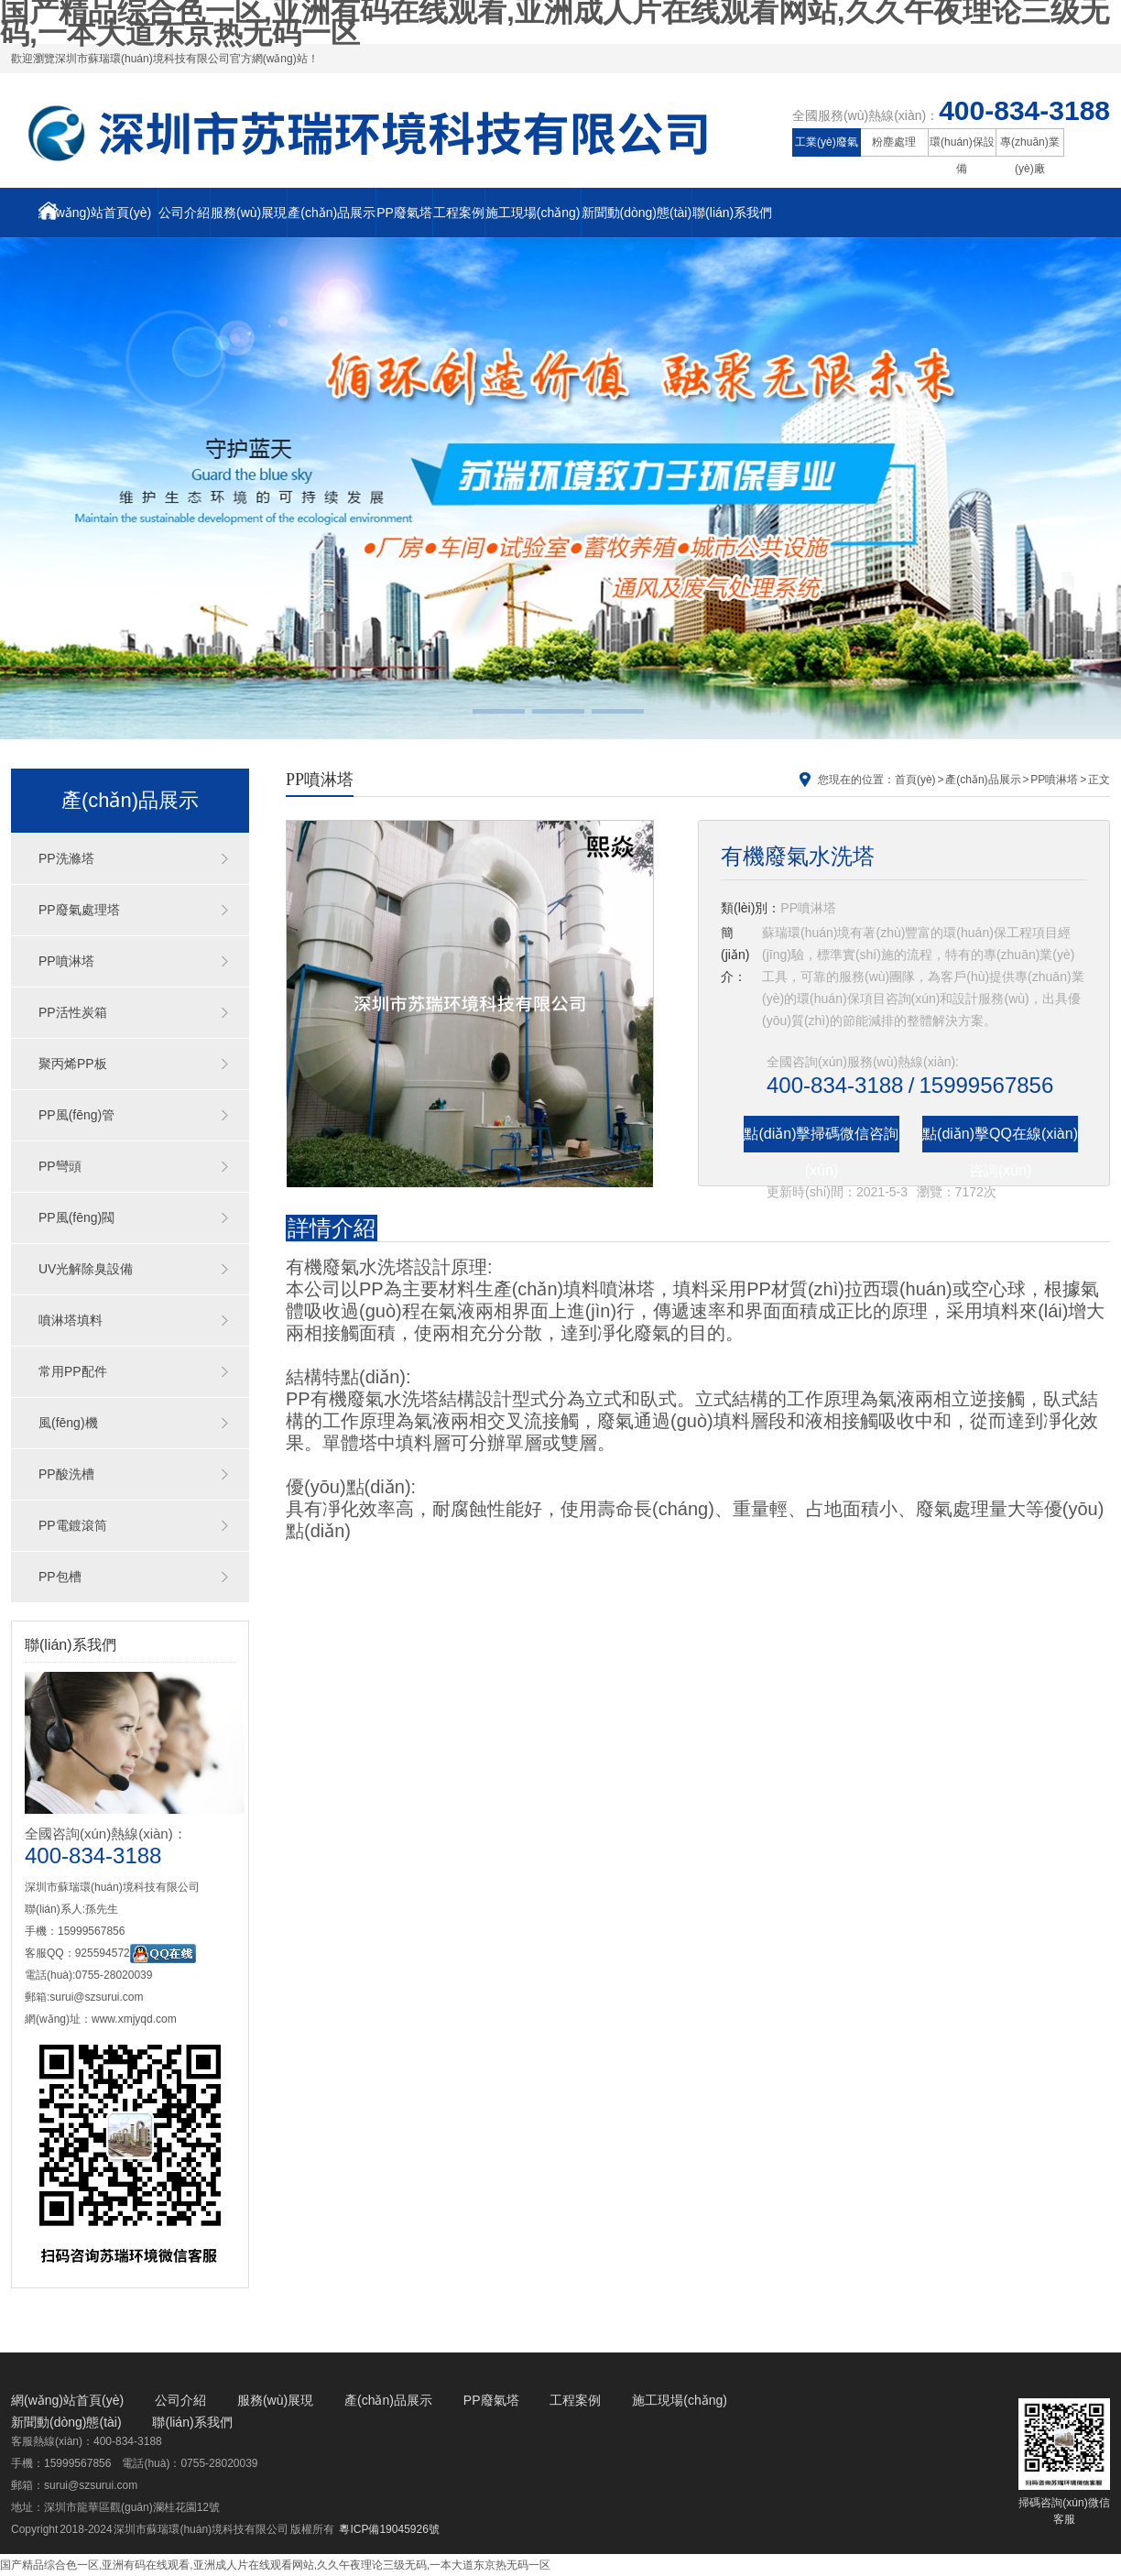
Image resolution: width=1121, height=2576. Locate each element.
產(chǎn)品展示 (331, 212)
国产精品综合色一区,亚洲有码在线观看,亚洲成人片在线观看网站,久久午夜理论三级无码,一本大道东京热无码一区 (275, 2565)
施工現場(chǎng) (533, 212)
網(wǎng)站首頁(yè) (94, 211)
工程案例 (458, 212)
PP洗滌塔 (66, 858)
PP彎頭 (60, 1166)
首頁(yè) (915, 779)
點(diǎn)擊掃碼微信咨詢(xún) (821, 1139)
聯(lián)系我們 (732, 212)
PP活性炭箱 (72, 1012)
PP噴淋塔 (66, 961)
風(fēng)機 (68, 1422)
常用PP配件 (72, 1371)
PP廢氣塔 (404, 212)
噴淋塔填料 (70, 1320)
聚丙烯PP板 (72, 1063)
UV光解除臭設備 (85, 1268)
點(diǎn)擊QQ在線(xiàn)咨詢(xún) (1000, 1139)
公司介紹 (184, 212)
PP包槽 (60, 1576)
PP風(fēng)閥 (76, 1217)
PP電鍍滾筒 (72, 1525)
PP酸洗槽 (66, 1474)
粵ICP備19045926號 (389, 2529)
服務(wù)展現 (249, 212)
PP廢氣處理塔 (79, 909)
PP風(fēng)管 (76, 1115)
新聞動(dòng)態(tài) (637, 212)
